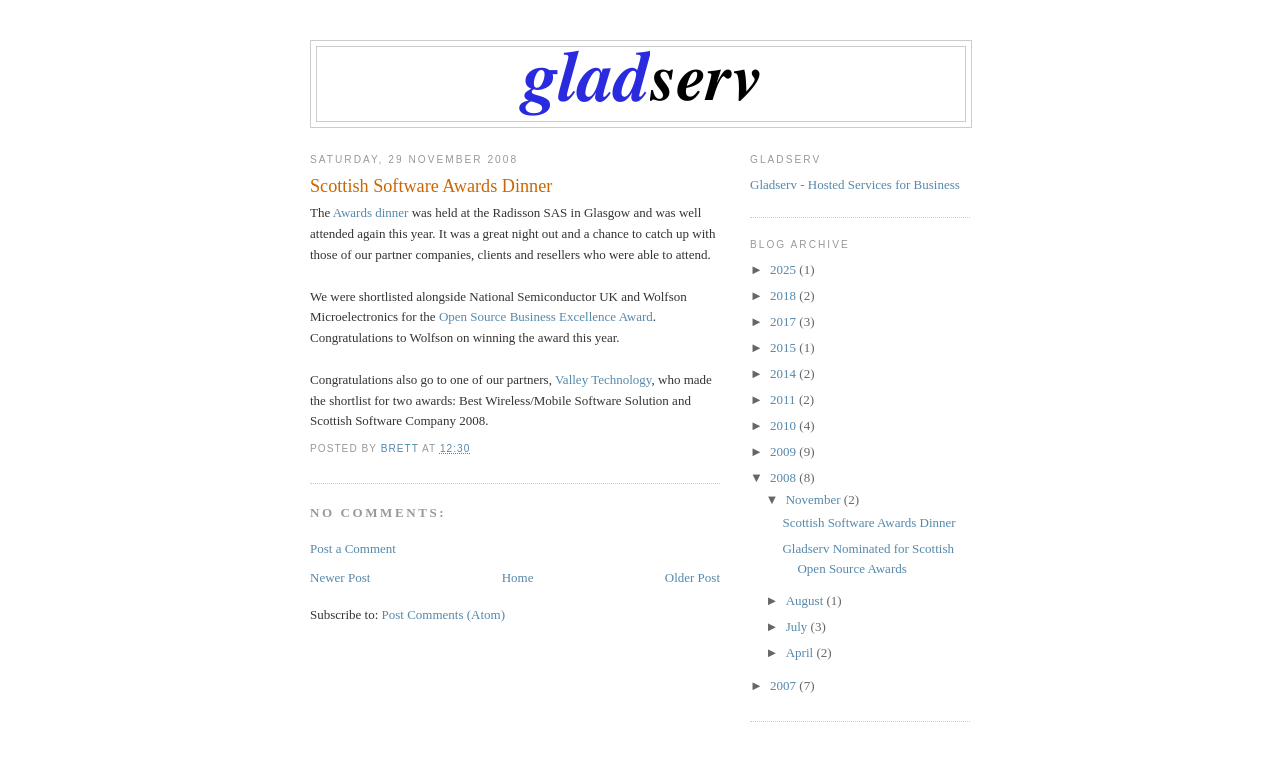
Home (518, 577)
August (806, 600)
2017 (784, 321)
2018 (784, 295)
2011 (784, 399)
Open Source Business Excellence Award (546, 316)
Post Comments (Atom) (444, 614)
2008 (784, 477)
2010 (784, 425)
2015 (784, 347)
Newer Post (340, 577)
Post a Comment (353, 548)
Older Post (692, 577)
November (815, 499)
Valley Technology (603, 379)
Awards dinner (371, 212)
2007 (784, 685)
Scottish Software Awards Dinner (868, 522)
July (798, 626)
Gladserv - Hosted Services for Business (855, 184)
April (801, 652)
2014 (784, 373)
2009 (784, 451)
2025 (784, 269)
